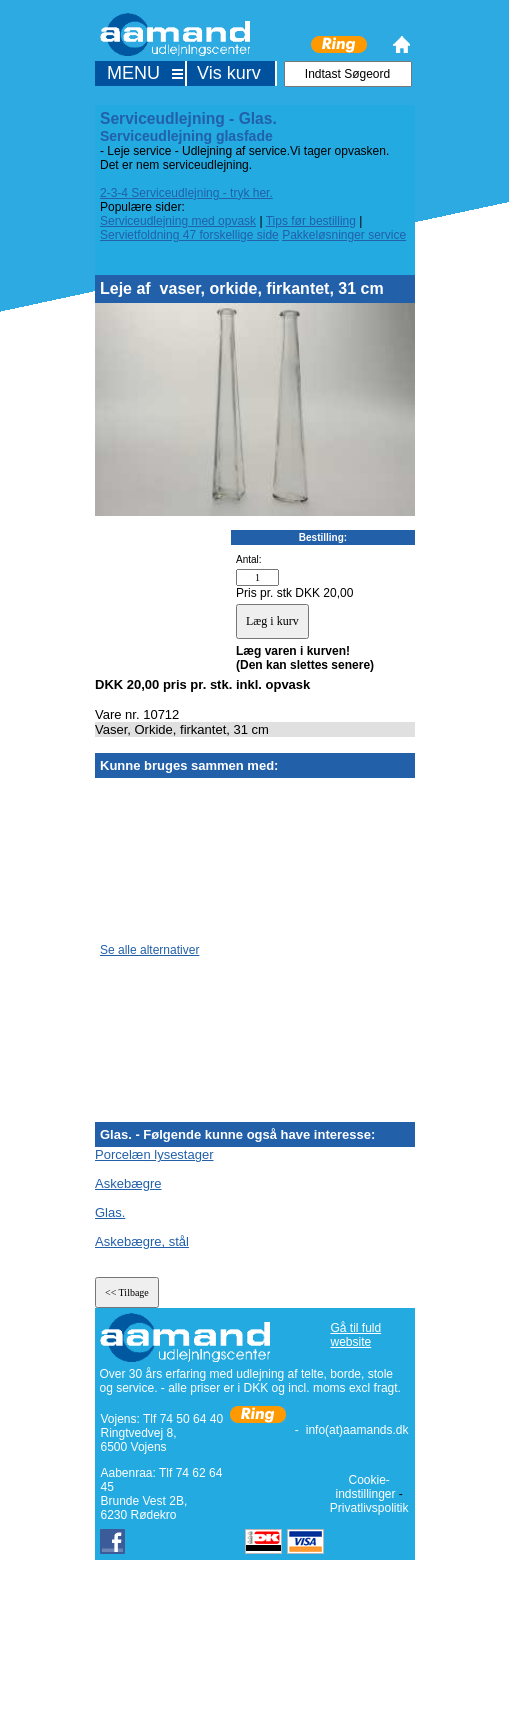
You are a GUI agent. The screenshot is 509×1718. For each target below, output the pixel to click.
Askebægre (128, 1183)
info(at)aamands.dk (357, 1430)
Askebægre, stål (142, 1241)
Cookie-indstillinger (365, 1487)
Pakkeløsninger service (344, 235)
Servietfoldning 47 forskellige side (189, 235)
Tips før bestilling (311, 221)
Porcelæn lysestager (154, 1154)
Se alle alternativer (149, 950)
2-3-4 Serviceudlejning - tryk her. (186, 193)
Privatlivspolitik (369, 1508)
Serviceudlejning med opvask (178, 221)
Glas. (110, 1212)
